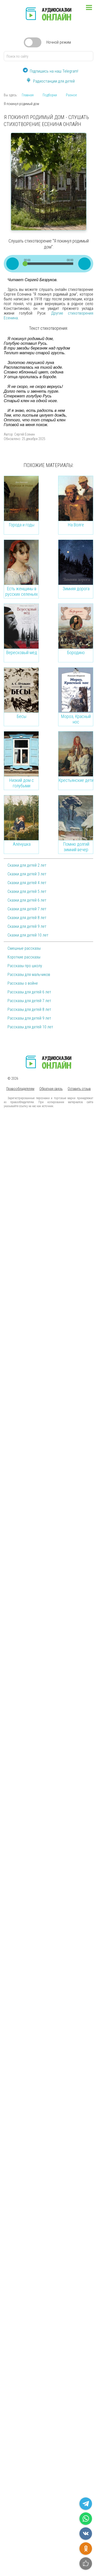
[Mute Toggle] (84, 263)
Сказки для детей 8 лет (27, 917)
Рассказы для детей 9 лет (29, 1018)
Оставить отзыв (79, 1089)
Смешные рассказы (24, 948)
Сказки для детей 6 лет (27, 900)
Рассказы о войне (23, 983)
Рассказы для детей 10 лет (30, 1027)
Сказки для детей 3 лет (27, 874)
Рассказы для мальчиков (29, 974)
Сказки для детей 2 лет (27, 865)
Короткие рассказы (24, 957)
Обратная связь (51, 1089)
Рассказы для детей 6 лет (29, 992)
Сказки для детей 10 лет (28, 935)
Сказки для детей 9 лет (27, 926)
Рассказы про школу (25, 965)
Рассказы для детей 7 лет (29, 1000)
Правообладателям (20, 1089)
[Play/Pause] (12, 263)
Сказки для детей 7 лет (27, 909)
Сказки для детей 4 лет (27, 882)
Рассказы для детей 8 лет (29, 1009)
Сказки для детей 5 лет (27, 891)
